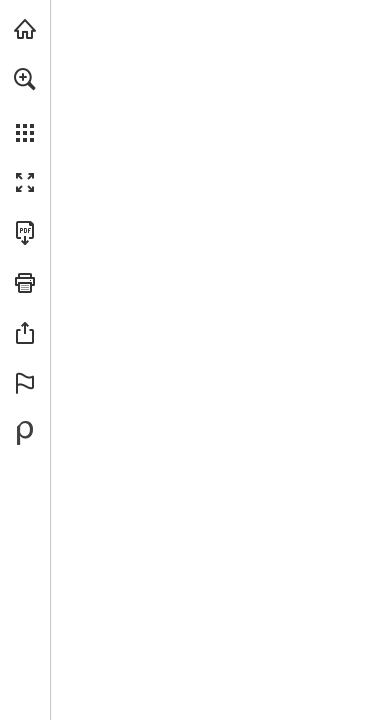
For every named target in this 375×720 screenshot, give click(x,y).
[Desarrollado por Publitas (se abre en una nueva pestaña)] (25, 433)
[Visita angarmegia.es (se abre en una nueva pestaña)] (25, 29)
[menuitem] (25, 105)
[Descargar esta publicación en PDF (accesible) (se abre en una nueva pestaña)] (25, 233)
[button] (25, 79)
